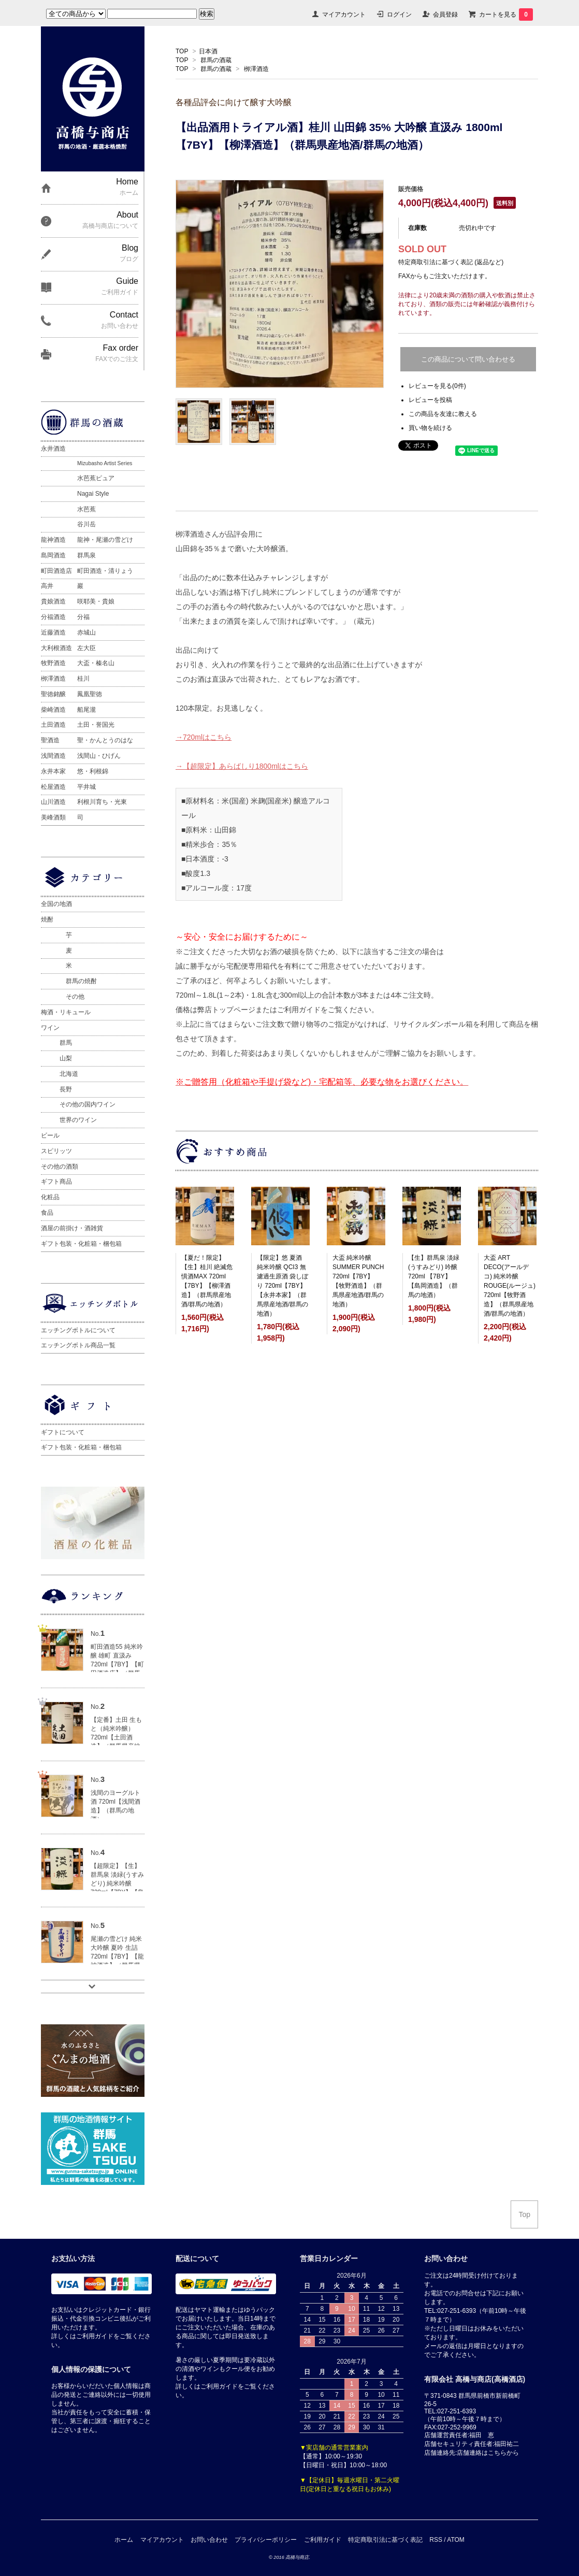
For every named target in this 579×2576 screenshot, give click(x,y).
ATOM (456, 2539)
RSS (435, 2539)
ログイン (399, 14)
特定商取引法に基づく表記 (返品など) (450, 262)
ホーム (123, 2539)
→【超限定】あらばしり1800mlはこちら (242, 766)
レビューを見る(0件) (437, 386)
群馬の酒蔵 (215, 60)
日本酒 (208, 51)
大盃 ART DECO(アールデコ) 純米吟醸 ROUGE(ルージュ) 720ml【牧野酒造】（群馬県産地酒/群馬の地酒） (509, 1285)
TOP (182, 51)
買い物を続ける (430, 427)
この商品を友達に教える (443, 414)
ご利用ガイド (322, 2539)
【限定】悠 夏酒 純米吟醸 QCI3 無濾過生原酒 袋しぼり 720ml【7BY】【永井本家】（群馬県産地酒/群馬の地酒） (282, 1285)
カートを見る (506, 14)
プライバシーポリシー (266, 2539)
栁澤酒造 (256, 69)
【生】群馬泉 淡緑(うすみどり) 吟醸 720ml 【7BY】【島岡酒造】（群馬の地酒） (433, 1276)
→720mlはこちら (203, 737)
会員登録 (445, 14)
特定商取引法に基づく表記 (385, 2539)
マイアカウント (344, 14)
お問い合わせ (209, 2539)
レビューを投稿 (430, 400)
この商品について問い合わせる (468, 359)
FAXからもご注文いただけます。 (444, 276)
